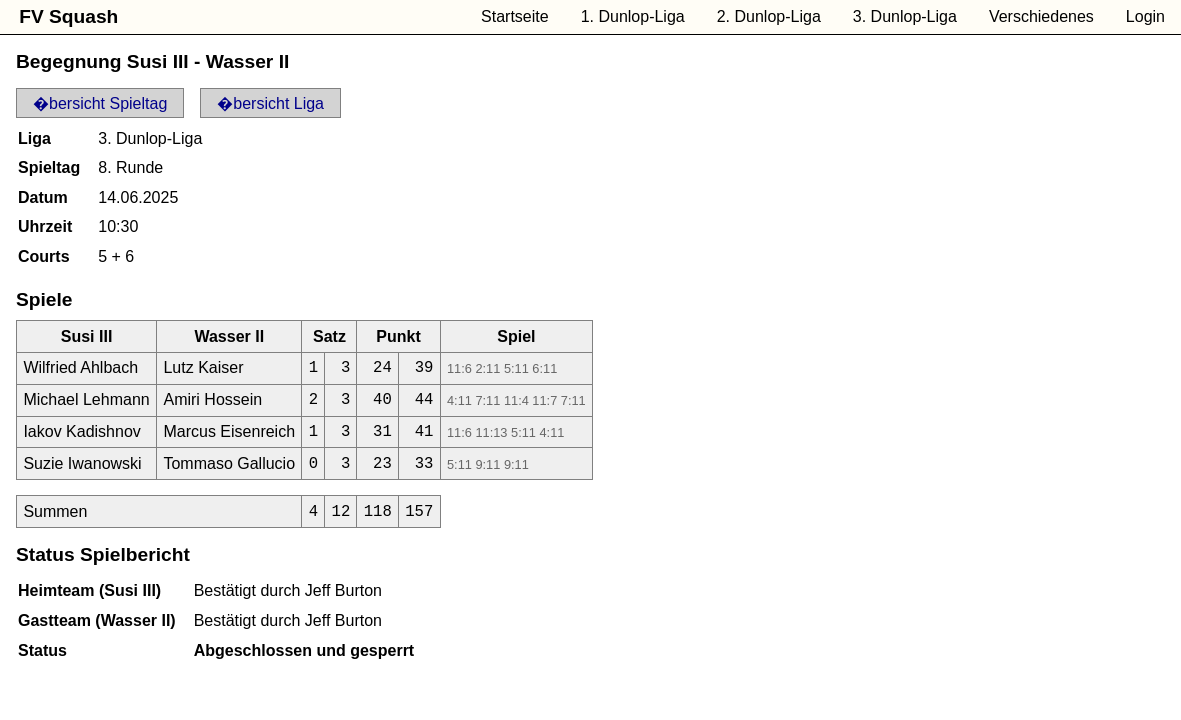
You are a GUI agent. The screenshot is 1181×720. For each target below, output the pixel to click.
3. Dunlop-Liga (905, 16)
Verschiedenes (1041, 16)
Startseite (515, 16)
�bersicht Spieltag (100, 103)
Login (1145, 16)
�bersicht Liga (270, 103)
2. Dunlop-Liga (769, 16)
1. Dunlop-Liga (633, 16)
